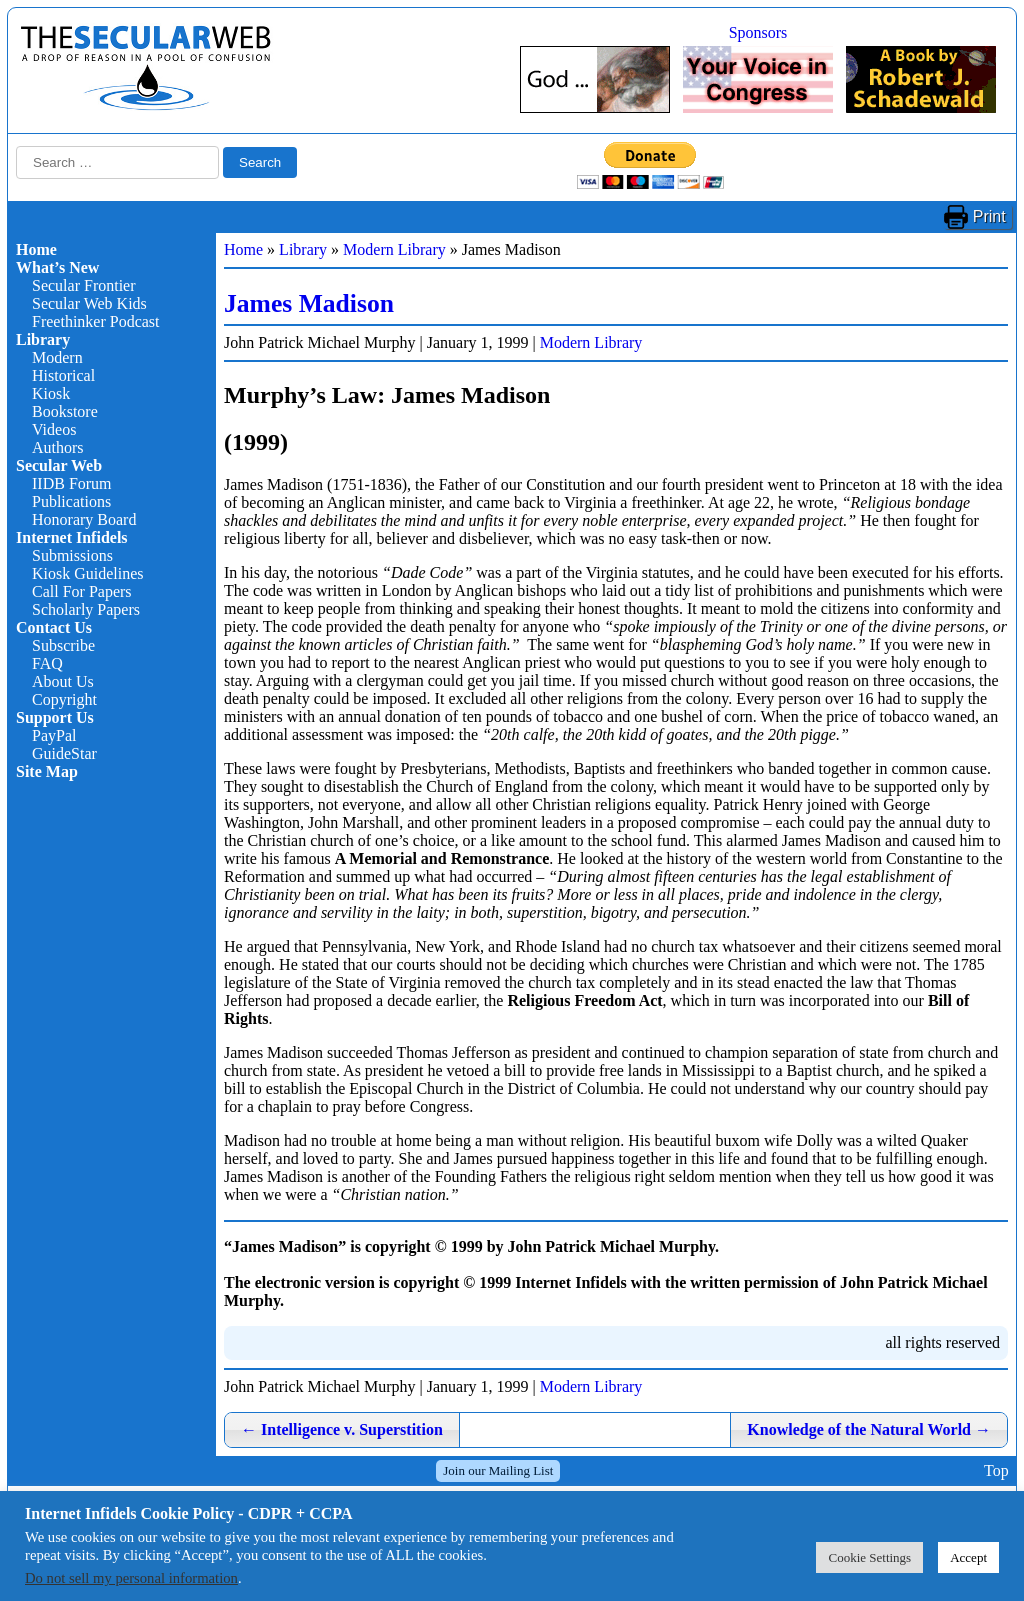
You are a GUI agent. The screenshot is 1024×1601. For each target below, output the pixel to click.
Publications (71, 501)
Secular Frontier (84, 285)
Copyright (64, 699)
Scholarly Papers (86, 609)
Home (36, 249)
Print (989, 216)
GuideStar (64, 753)
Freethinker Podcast (96, 321)
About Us (63, 681)
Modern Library (394, 249)
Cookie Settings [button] (869, 1557)
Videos (54, 429)
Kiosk (51, 393)
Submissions (72, 555)
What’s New (57, 267)
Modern (57, 357)
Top (996, 1470)
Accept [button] (968, 1557)
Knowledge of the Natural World (869, 1429)
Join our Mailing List (498, 1470)
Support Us (55, 717)
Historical (63, 375)
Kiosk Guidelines (88, 573)
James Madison (309, 303)
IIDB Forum (72, 483)
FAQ (47, 663)
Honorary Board (84, 519)
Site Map (47, 771)
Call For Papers (82, 591)
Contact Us (54, 627)
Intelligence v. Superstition (342, 1429)
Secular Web (59, 465)
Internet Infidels (72, 537)
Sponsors (758, 32)
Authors (58, 447)
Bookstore (65, 411)
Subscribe (63, 645)
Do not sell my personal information (131, 1578)
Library (43, 339)
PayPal (54, 735)
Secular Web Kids (89, 303)
